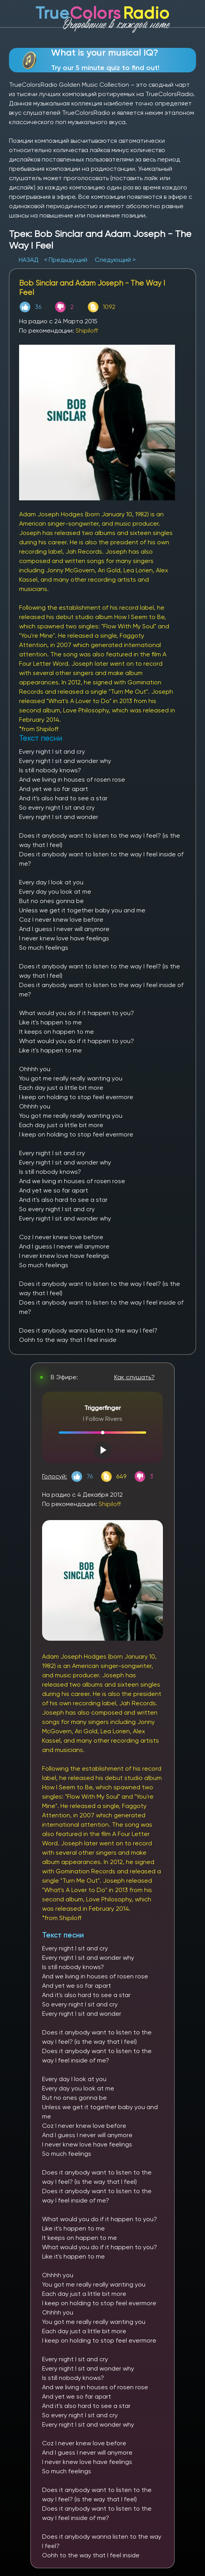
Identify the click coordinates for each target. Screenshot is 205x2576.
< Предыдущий (65, 259)
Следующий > (115, 259)
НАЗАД (29, 259)
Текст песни (63, 1935)
